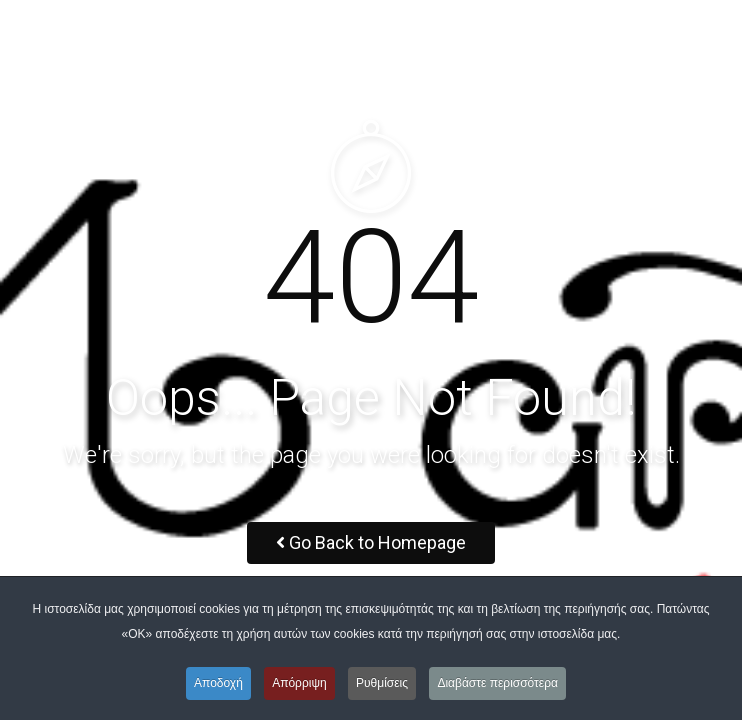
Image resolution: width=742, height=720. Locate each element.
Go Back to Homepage (371, 542)
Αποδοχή (218, 683)
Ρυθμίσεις (382, 683)
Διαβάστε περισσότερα (497, 683)
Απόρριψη (299, 683)
